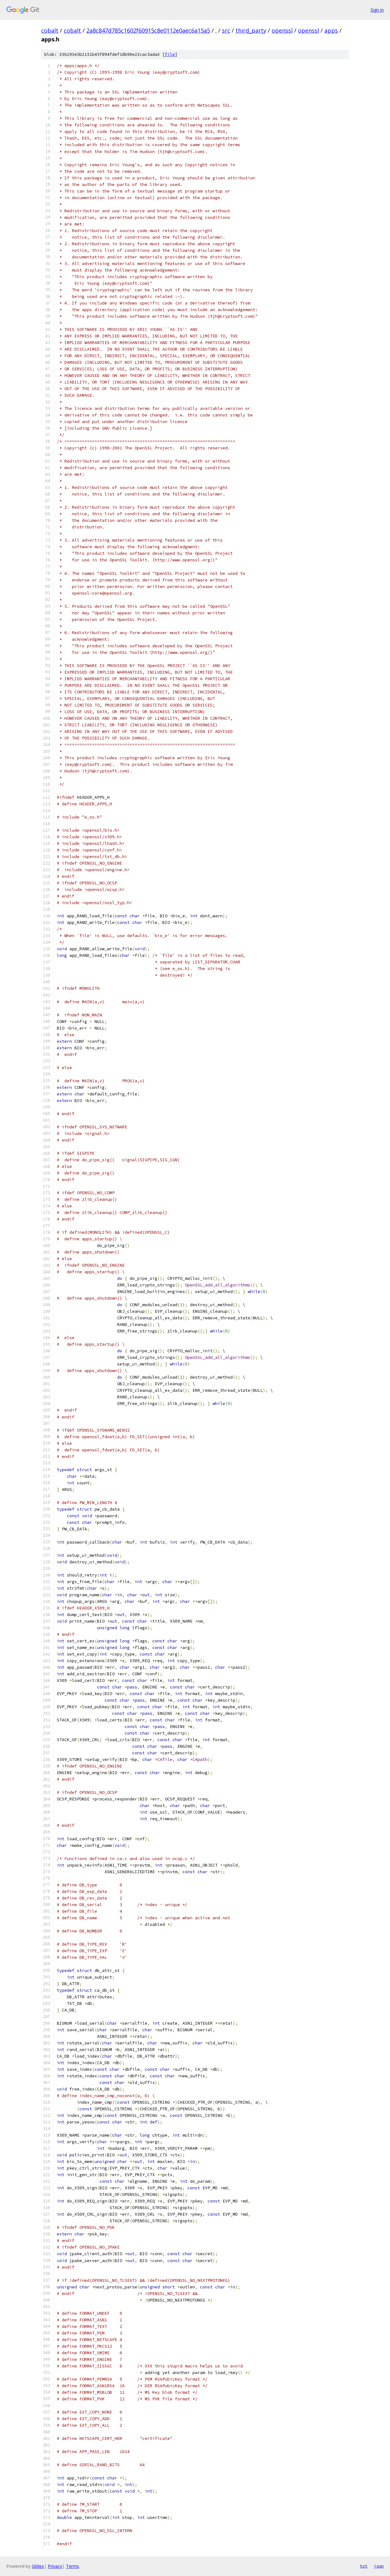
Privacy (55, 2566)
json (379, 2566)
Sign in (377, 10)
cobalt (49, 30)
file (170, 54)
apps (331, 30)
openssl (282, 30)
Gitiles (38, 2566)
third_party (251, 30)
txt (363, 2566)
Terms (72, 2566)
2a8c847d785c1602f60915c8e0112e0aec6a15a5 (148, 30)
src (226, 30)
